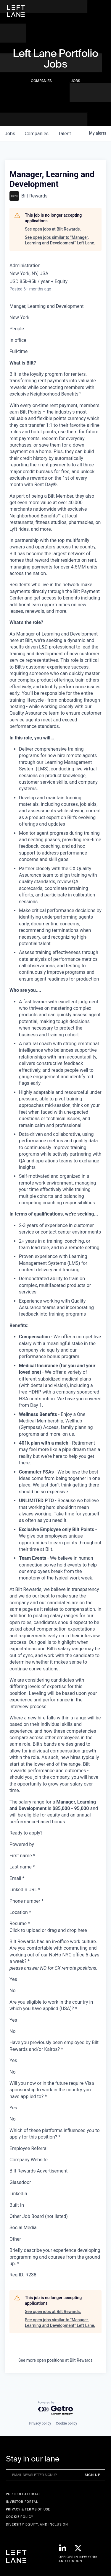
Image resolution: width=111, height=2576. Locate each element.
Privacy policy (40, 2423)
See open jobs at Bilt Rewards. (53, 229)
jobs (10, 133)
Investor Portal (22, 2501)
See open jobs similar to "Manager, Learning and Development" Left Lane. (60, 240)
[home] (16, 11)
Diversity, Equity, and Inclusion (37, 2524)
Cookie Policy (19, 2516)
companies (37, 133)
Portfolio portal (23, 2494)
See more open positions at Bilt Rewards (55, 2360)
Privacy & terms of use (28, 2509)
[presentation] (55, 1930)
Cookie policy (66, 2423)
